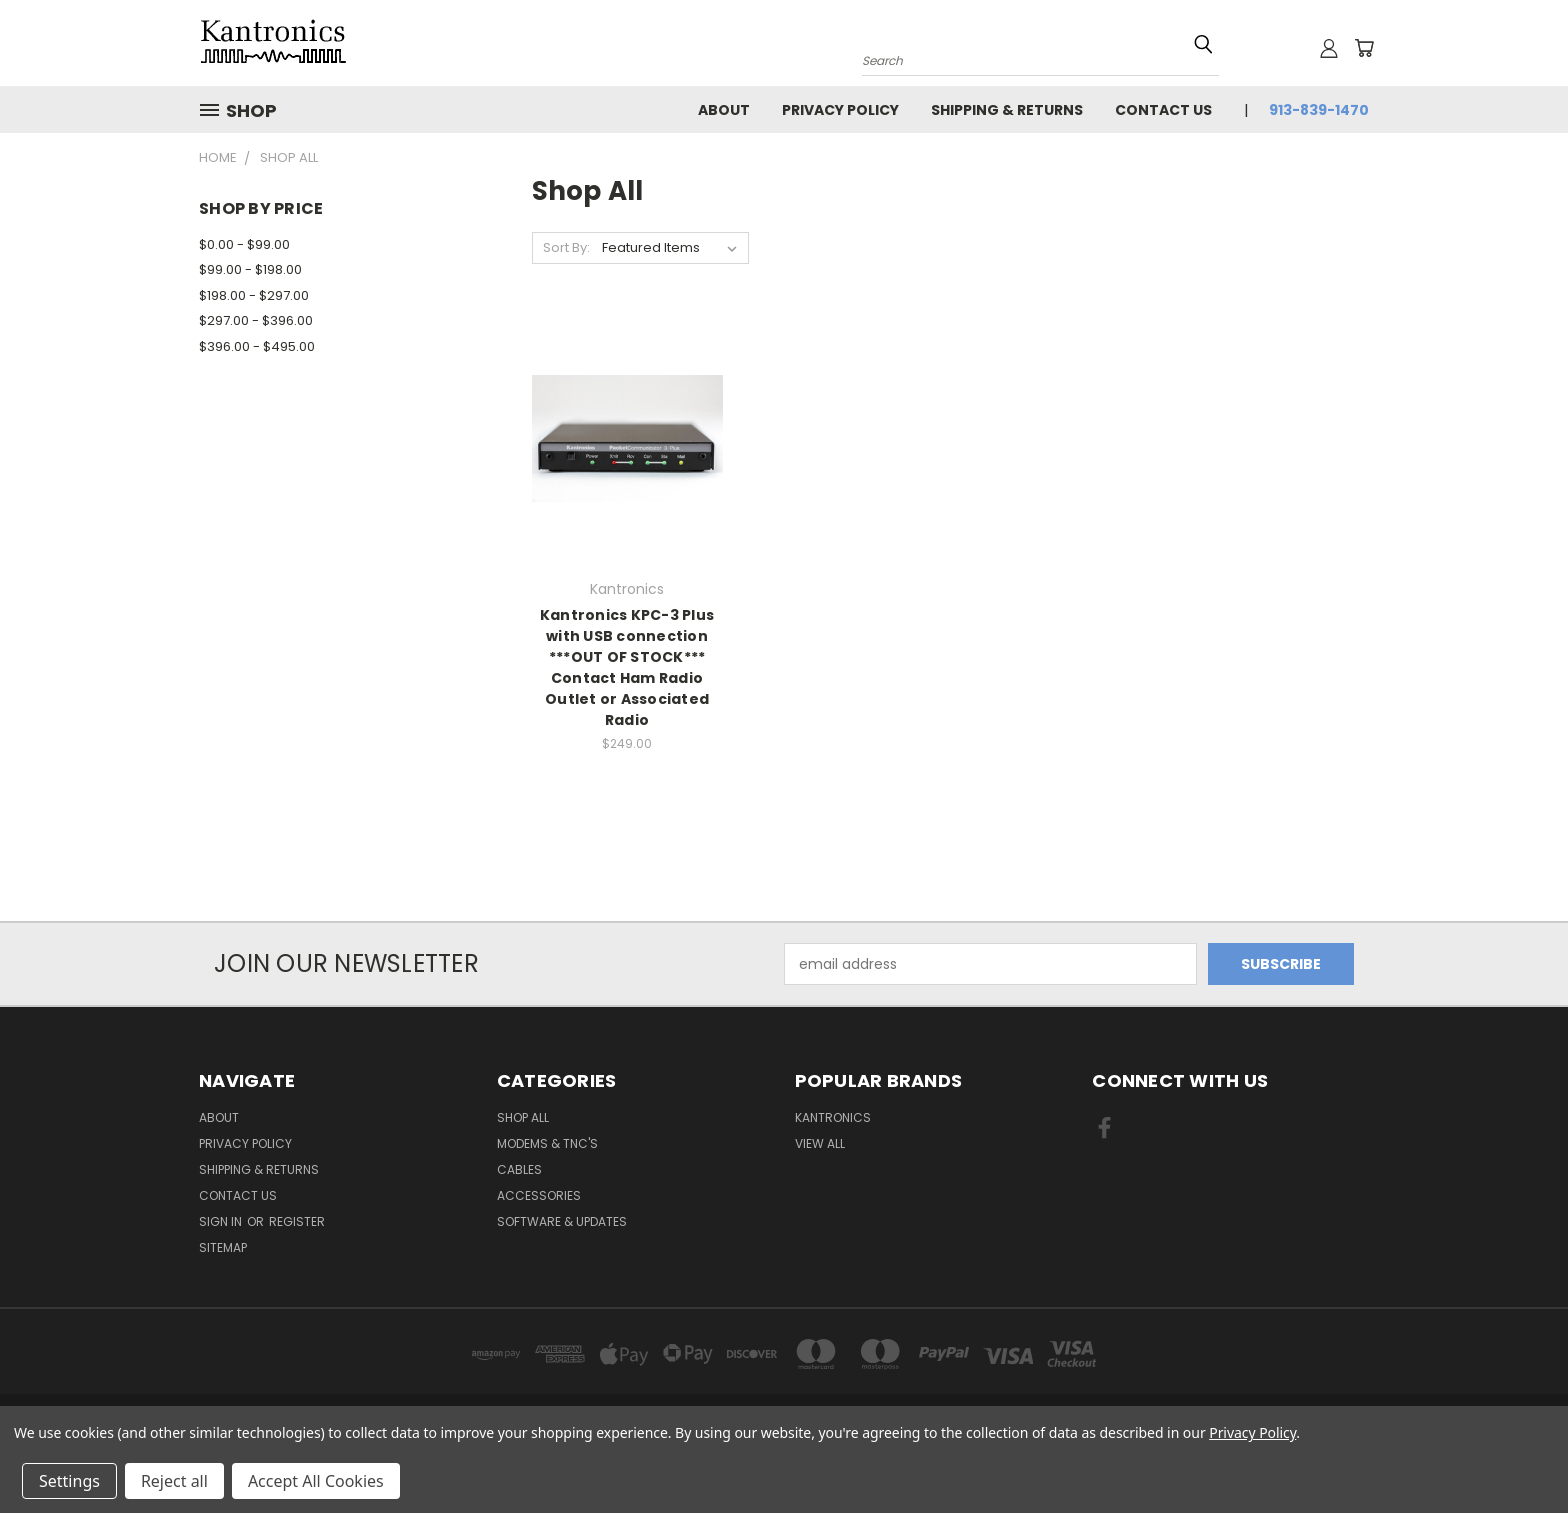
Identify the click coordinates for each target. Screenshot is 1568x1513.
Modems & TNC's (547, 1143)
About (724, 110)
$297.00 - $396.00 (256, 320)
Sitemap (223, 1247)
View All (820, 1143)
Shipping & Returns (1007, 110)
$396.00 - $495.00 (257, 346)
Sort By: (566, 247)
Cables (519, 1169)
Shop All (523, 1117)
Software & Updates (562, 1221)
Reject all (174, 1481)
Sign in (222, 1221)
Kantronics (833, 1117)
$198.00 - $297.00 (254, 295)
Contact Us (1163, 110)
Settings (69, 1481)
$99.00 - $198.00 (250, 269)
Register (297, 1221)
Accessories (539, 1195)
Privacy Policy (840, 110)
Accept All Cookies (316, 1481)
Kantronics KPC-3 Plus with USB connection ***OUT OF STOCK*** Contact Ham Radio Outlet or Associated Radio (627, 667)
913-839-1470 (1319, 110)
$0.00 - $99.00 (244, 244)
